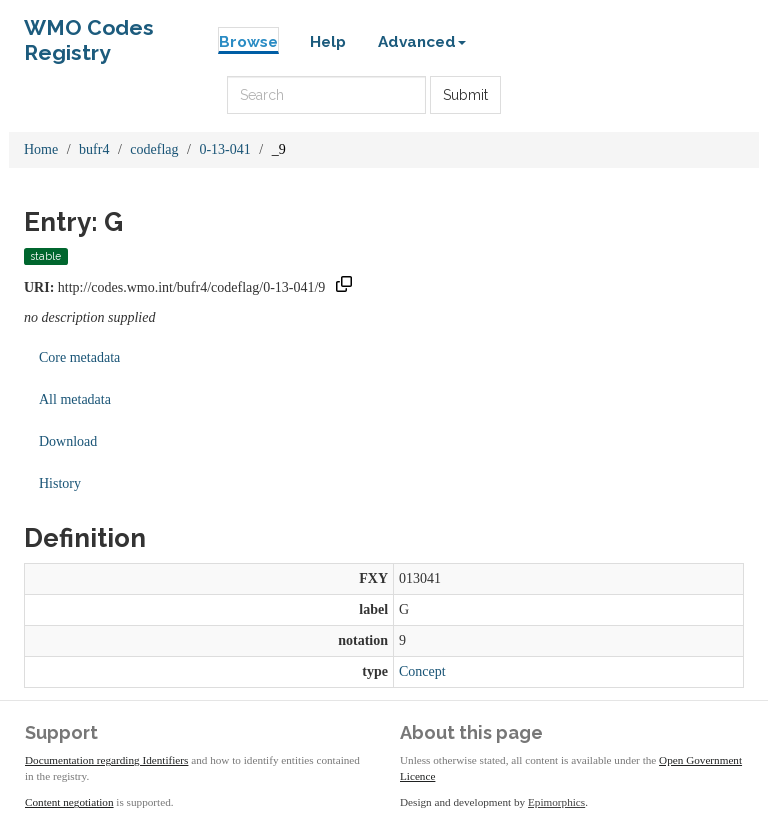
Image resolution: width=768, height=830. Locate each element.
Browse (248, 42)
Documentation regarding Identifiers (106, 760)
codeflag (154, 149)
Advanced (422, 42)
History (60, 483)
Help (328, 42)
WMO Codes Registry (89, 32)
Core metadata (79, 357)
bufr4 (94, 149)
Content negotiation (69, 802)
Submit (465, 95)
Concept (422, 671)
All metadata (75, 399)
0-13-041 (224, 149)
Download (68, 441)
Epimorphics (556, 802)
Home (41, 149)
